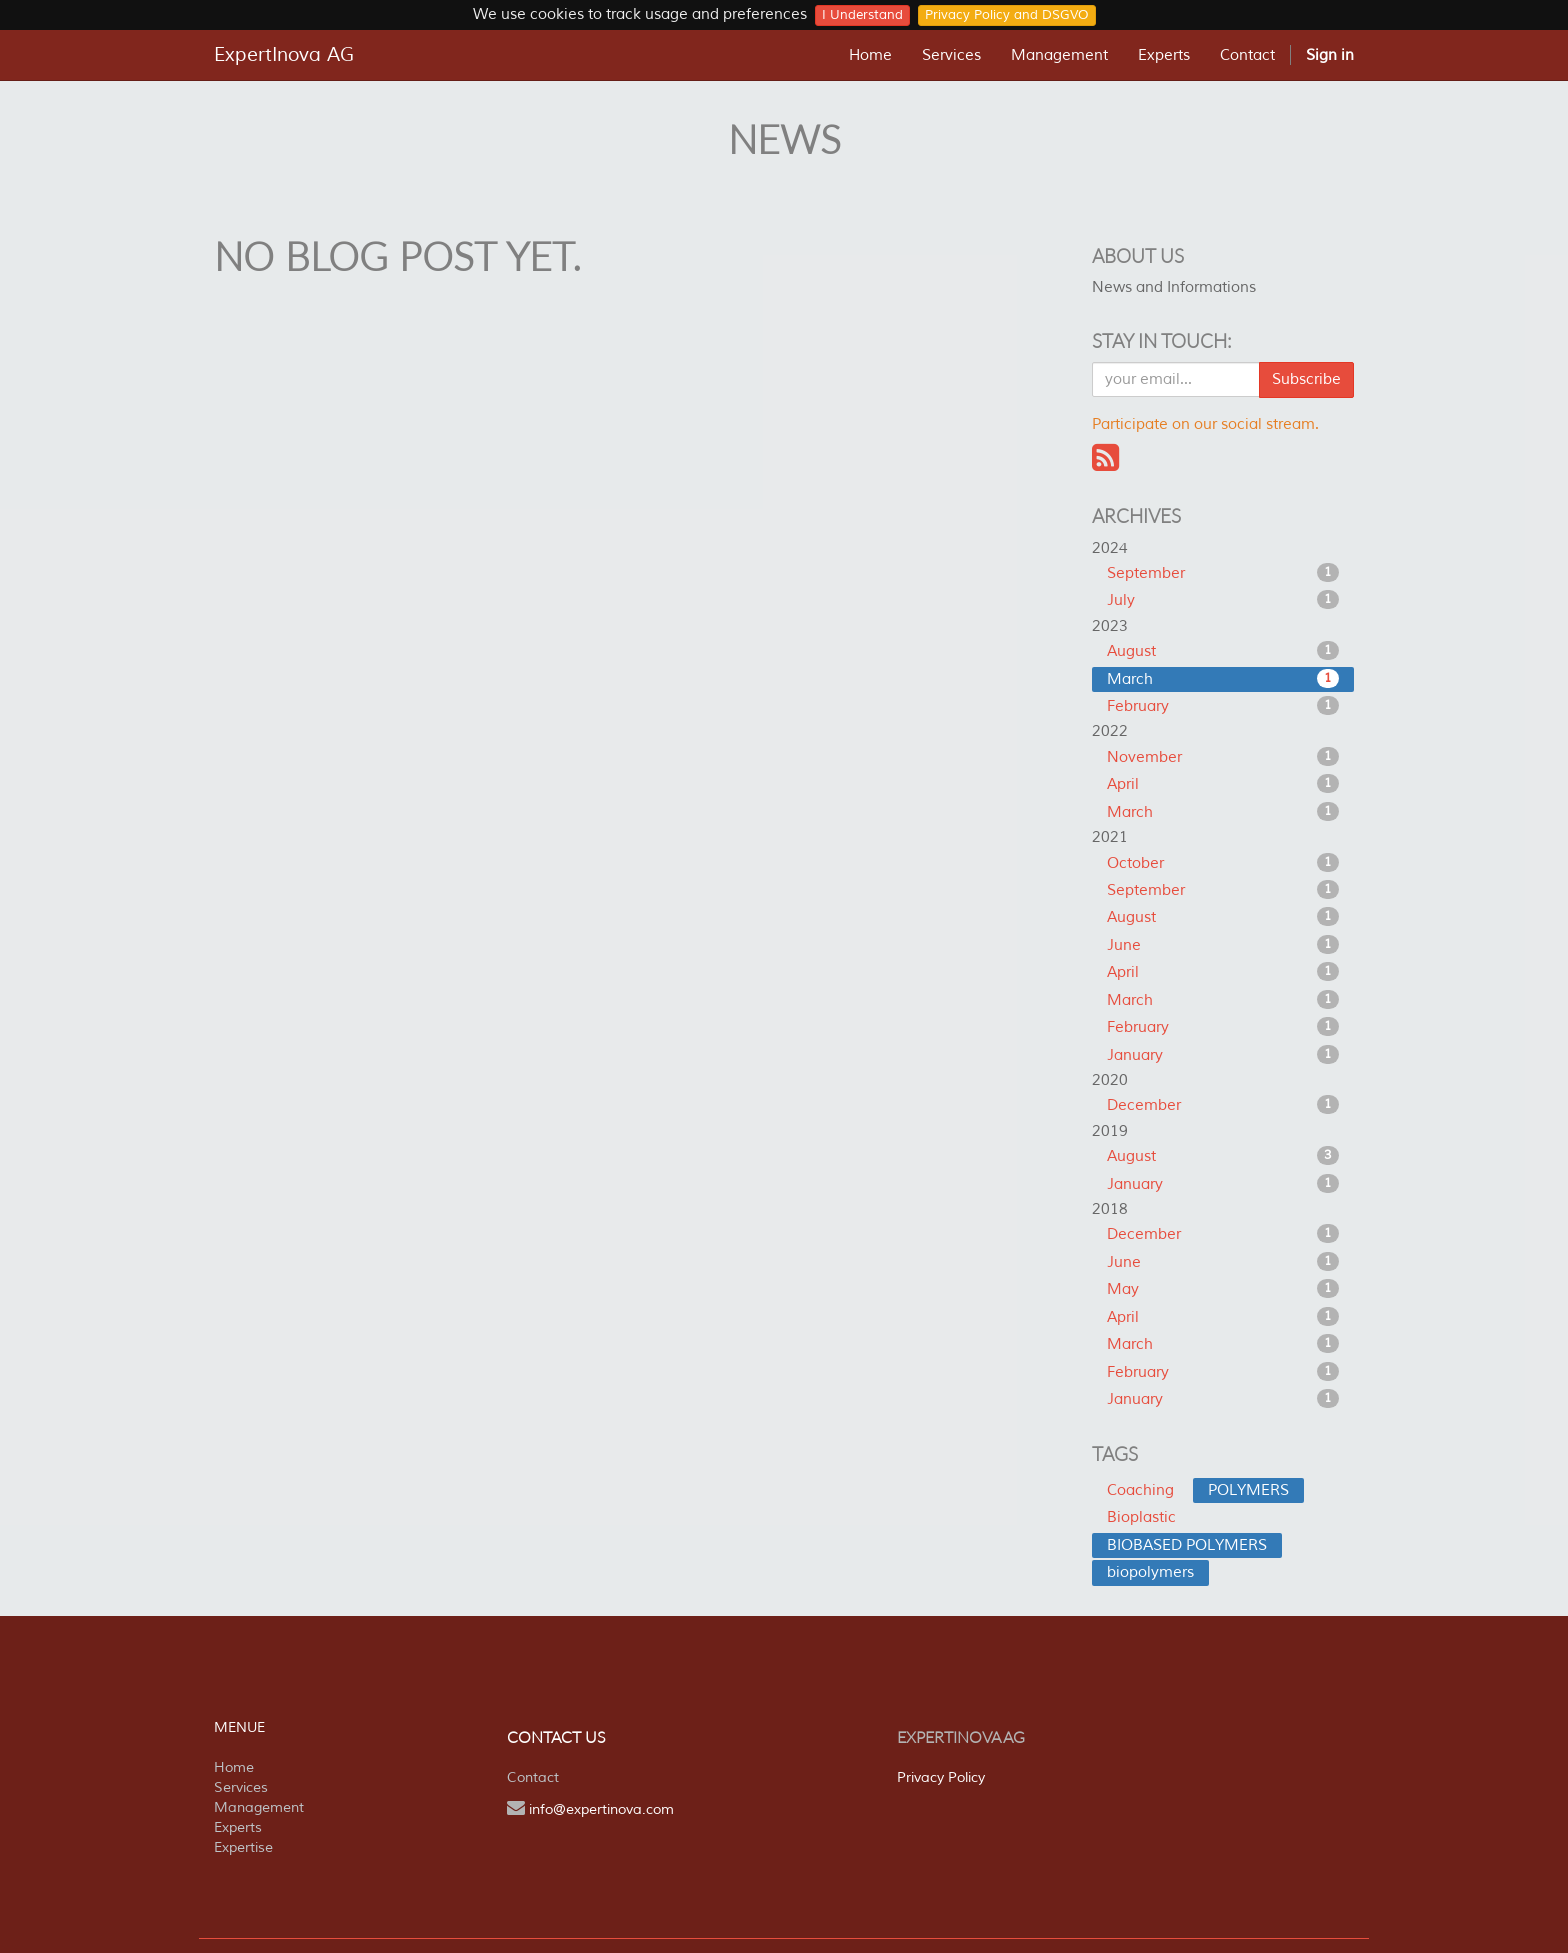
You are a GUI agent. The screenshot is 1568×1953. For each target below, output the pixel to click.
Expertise (243, 1847)
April (1223, 784)
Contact (533, 1777)
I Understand (862, 15)
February (1223, 706)
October (1223, 863)
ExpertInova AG (284, 55)
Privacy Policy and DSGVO (1007, 15)
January (1223, 1055)
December (1223, 1105)
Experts (238, 1827)
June (1223, 945)
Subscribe (1306, 379)
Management (259, 1807)
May (1223, 1289)
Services (241, 1787)
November (1223, 757)
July (1223, 600)
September (1223, 573)
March (1223, 679)
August (1223, 651)
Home (234, 1767)
